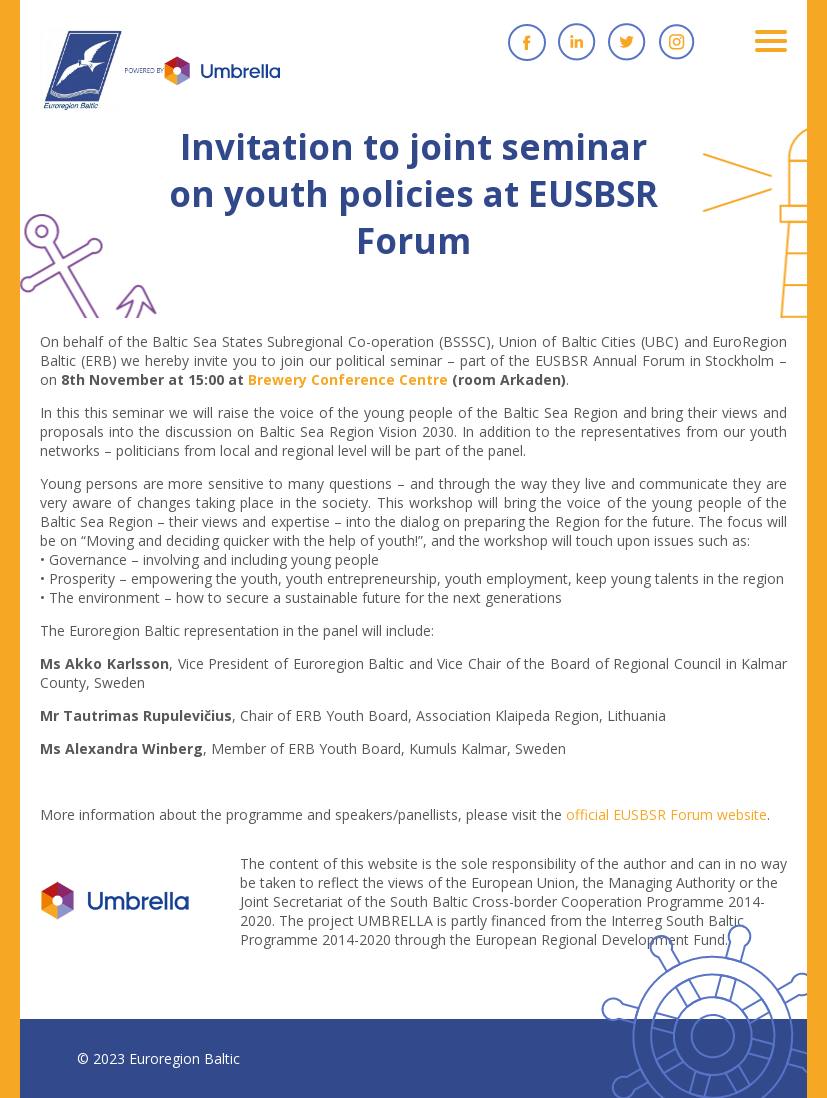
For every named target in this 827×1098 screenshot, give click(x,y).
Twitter (627, 42)
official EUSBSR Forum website (666, 814)
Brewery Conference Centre (348, 379)
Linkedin (577, 42)
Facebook (527, 42)
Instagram (677, 42)
